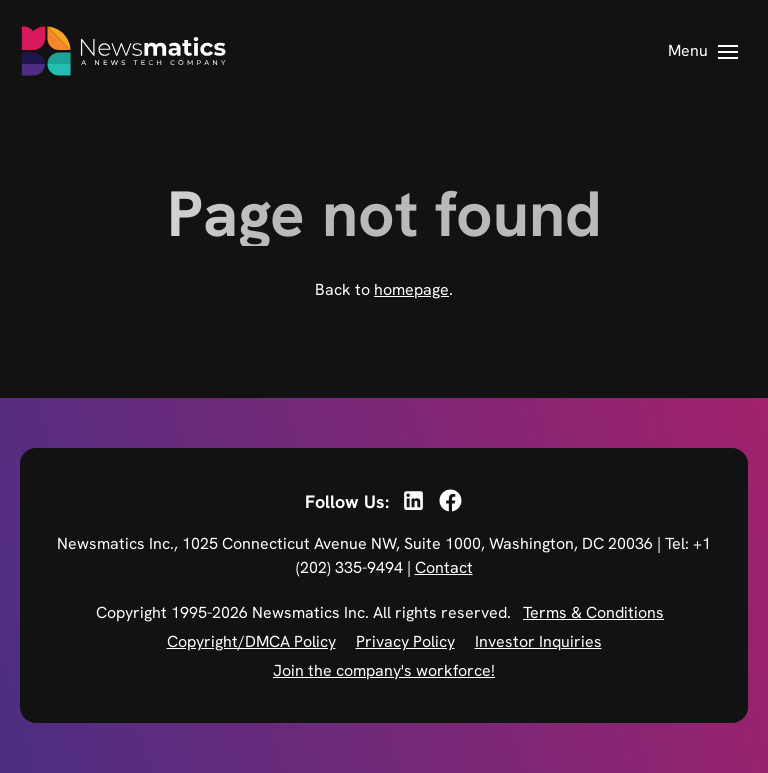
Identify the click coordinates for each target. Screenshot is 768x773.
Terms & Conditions (593, 612)
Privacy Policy (405, 641)
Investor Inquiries (538, 641)
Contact (444, 567)
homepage (411, 289)
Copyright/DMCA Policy (251, 641)
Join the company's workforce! (384, 670)
